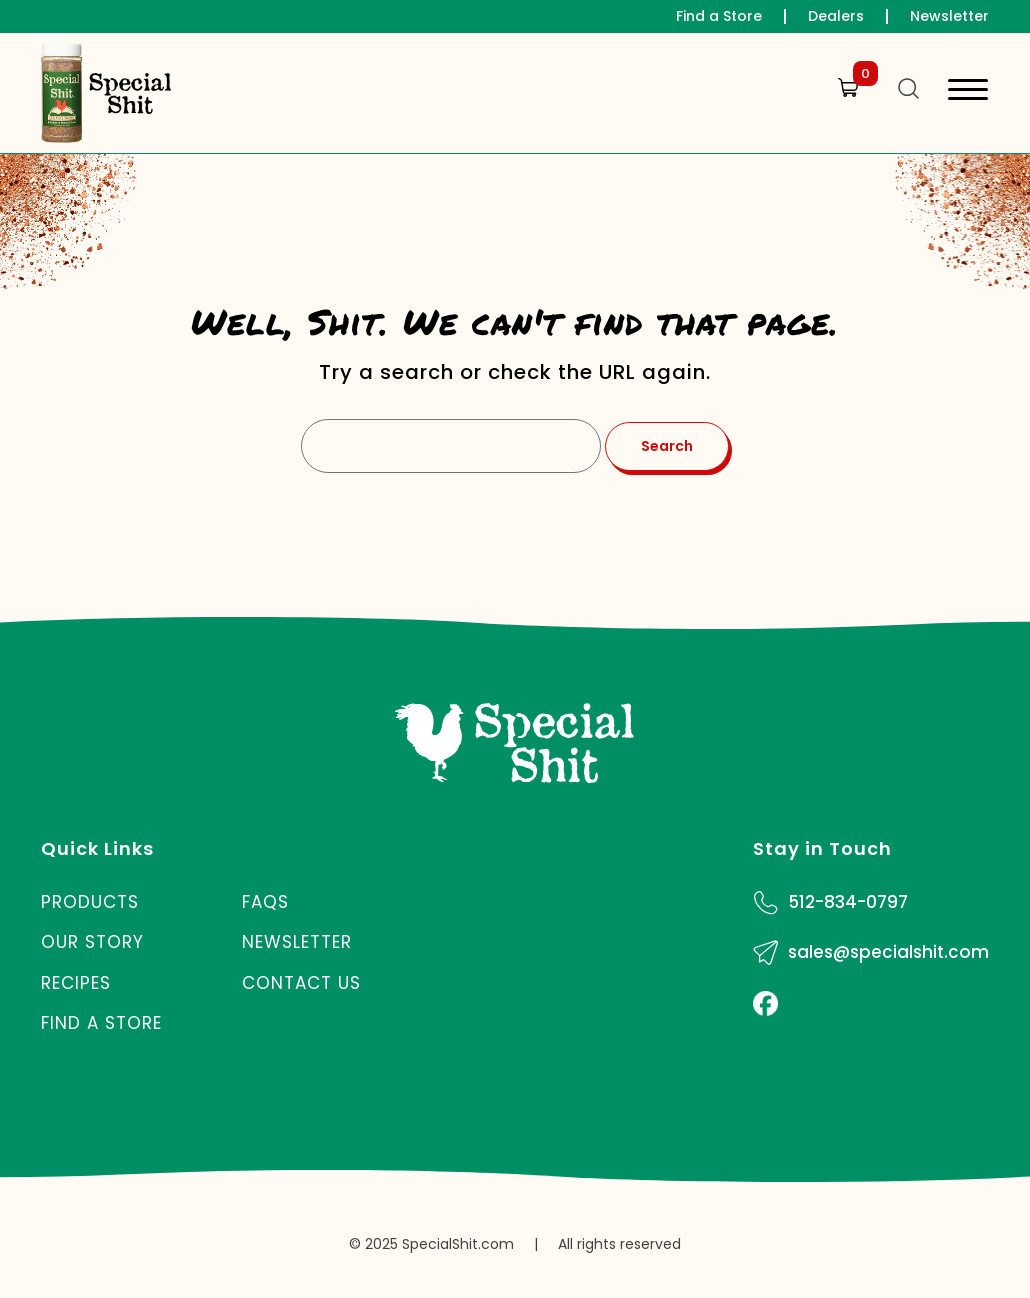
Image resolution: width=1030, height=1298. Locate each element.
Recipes (76, 983)
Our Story (92, 942)
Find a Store (719, 16)
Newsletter (949, 16)
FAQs (265, 902)
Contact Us (301, 983)
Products (90, 902)
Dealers (836, 16)
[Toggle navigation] (968, 92)
